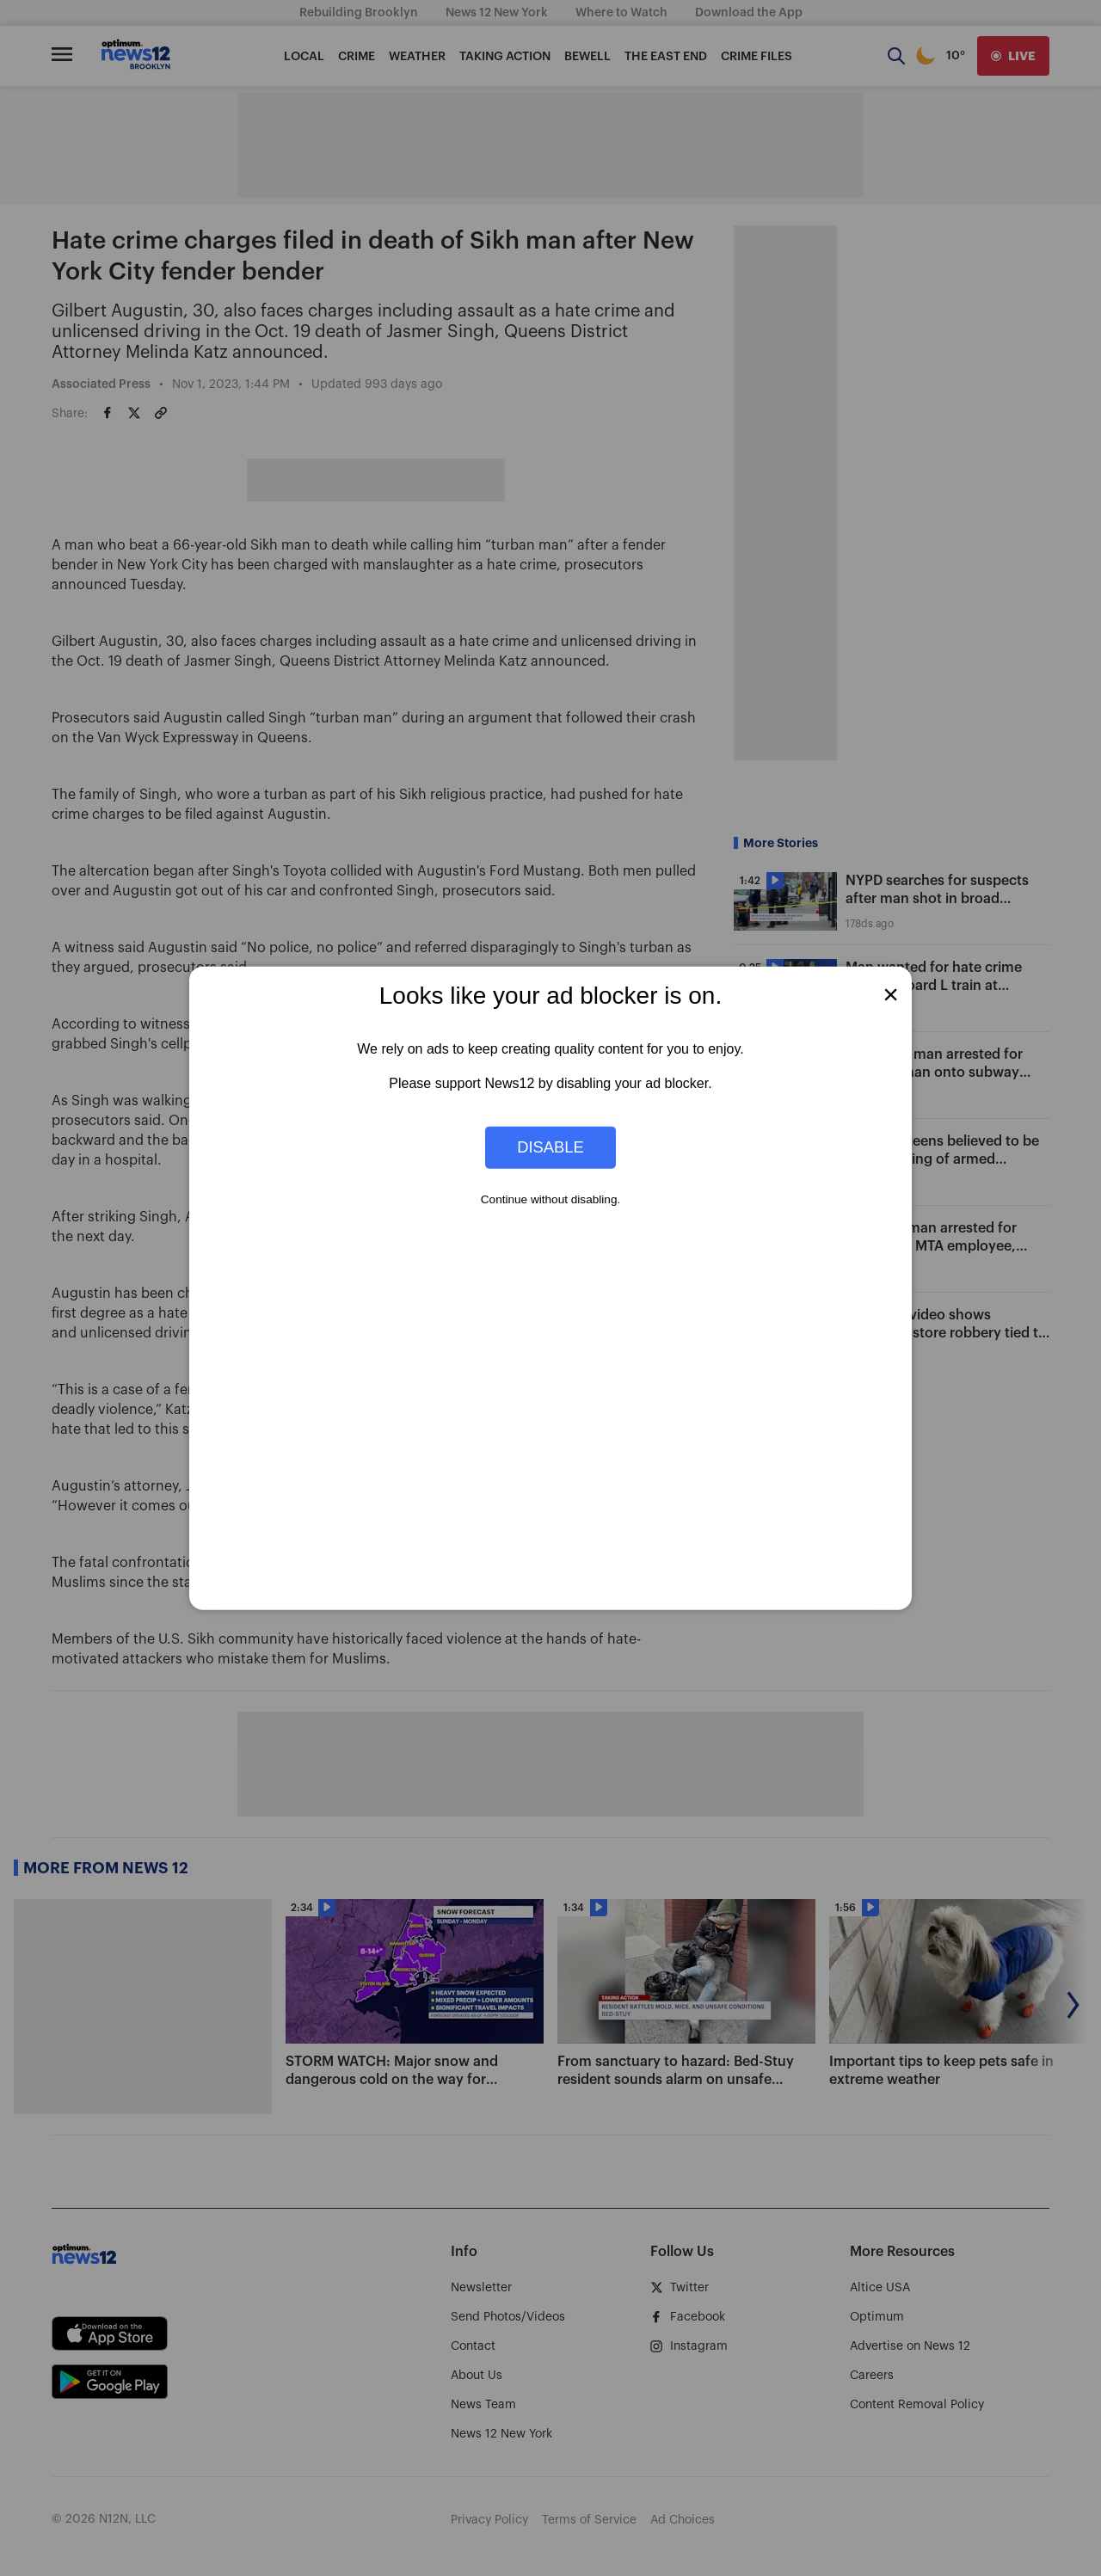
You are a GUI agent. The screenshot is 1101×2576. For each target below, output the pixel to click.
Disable (550, 1147)
